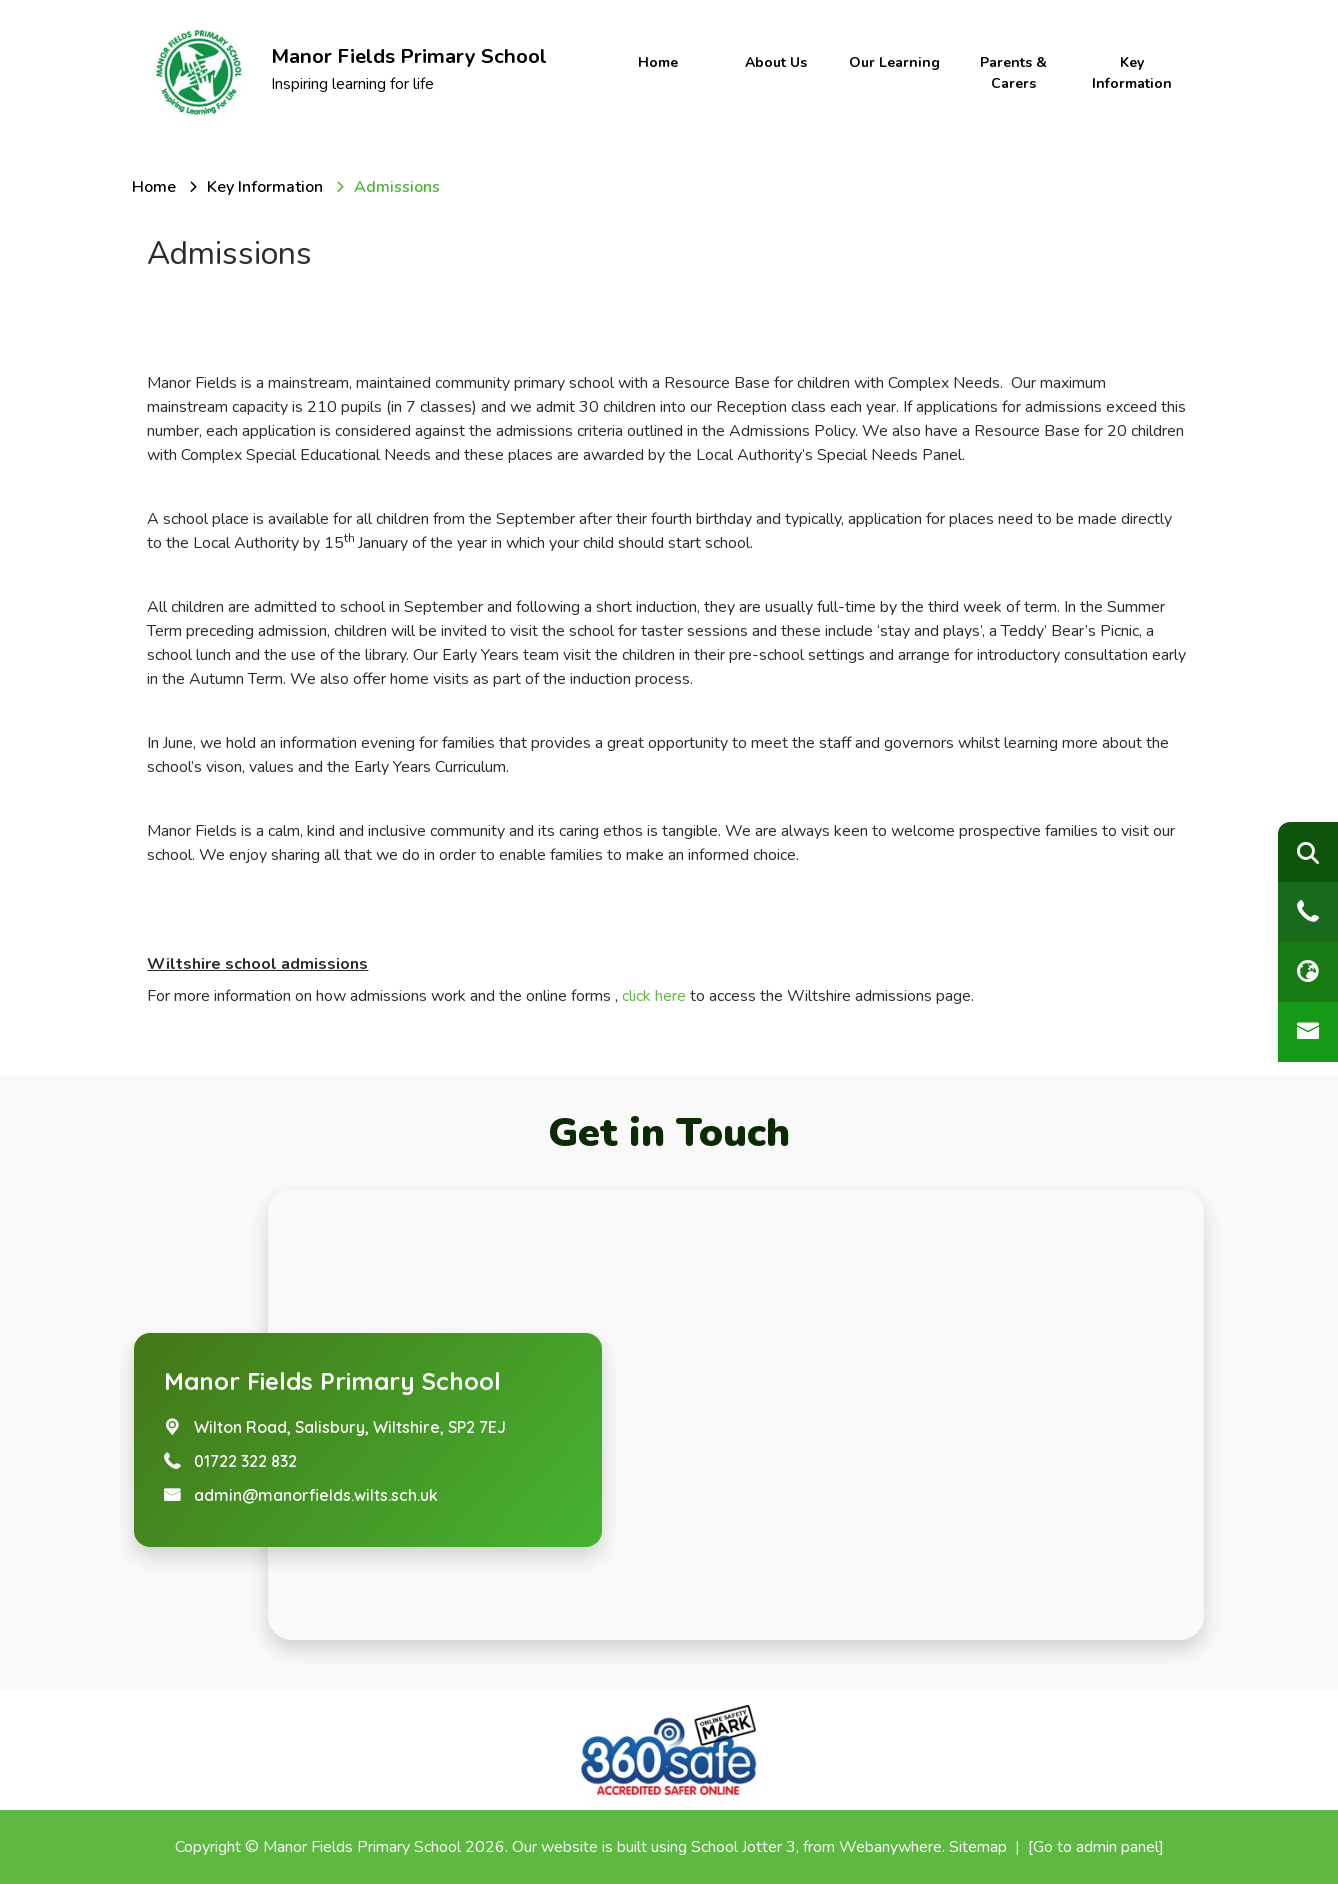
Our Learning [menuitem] (894, 62)
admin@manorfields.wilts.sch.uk (316, 1495)
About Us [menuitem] (776, 62)
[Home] (154, 187)
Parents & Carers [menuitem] (1013, 73)
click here (652, 996)
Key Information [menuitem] (1132, 73)
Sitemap (978, 1847)
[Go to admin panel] (1096, 1847)
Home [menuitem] (658, 62)
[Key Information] (265, 187)
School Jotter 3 (743, 1847)
